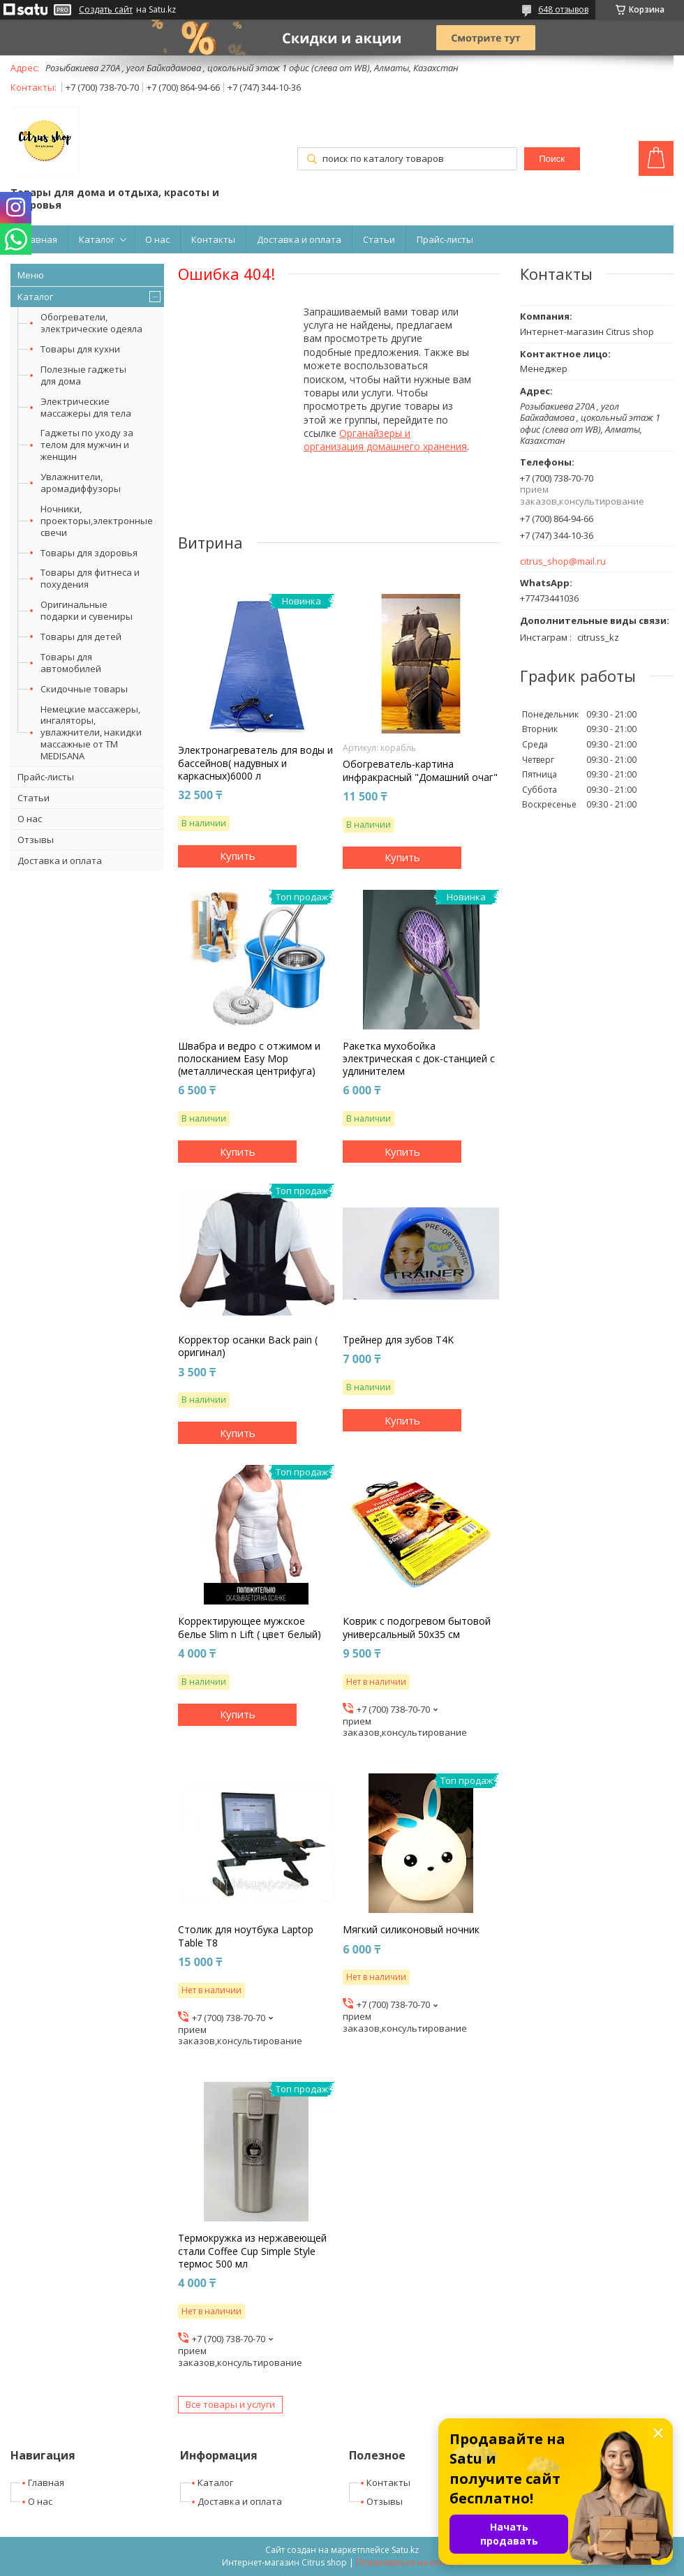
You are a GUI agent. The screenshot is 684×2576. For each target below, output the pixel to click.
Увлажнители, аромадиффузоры (80, 482)
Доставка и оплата (299, 239)
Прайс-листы (445, 239)
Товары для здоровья (88, 552)
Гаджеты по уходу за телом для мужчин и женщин (86, 444)
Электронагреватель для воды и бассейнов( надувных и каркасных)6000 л (255, 763)
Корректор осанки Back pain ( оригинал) (248, 1346)
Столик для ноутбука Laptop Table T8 (245, 1936)
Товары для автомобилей (70, 662)
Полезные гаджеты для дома (83, 375)
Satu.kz (405, 2550)
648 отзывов (563, 9)
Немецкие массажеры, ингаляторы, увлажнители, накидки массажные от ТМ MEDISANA (91, 733)
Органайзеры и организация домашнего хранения (385, 439)
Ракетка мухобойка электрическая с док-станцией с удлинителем (419, 1059)
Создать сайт (106, 10)
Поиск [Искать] (552, 159)
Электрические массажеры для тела (85, 407)
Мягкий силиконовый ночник (411, 1929)
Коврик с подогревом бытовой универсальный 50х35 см (417, 1627)
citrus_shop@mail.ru (563, 561)
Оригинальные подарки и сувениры (86, 610)
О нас (157, 239)
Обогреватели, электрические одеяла (91, 323)
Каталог (96, 239)
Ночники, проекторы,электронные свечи (96, 520)
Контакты (213, 239)
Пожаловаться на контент (409, 2562)
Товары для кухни (80, 349)
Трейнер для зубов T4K (398, 1340)
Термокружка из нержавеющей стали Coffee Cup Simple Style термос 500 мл (252, 2251)
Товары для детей (80, 636)
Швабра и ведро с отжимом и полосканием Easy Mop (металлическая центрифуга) (249, 1059)
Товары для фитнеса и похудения (90, 578)
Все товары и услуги (230, 2404)
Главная (39, 239)
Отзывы (35, 839)
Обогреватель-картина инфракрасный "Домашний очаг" (420, 770)
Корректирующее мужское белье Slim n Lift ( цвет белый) (249, 1627)
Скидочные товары (84, 689)
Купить (237, 856)
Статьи (379, 239)
